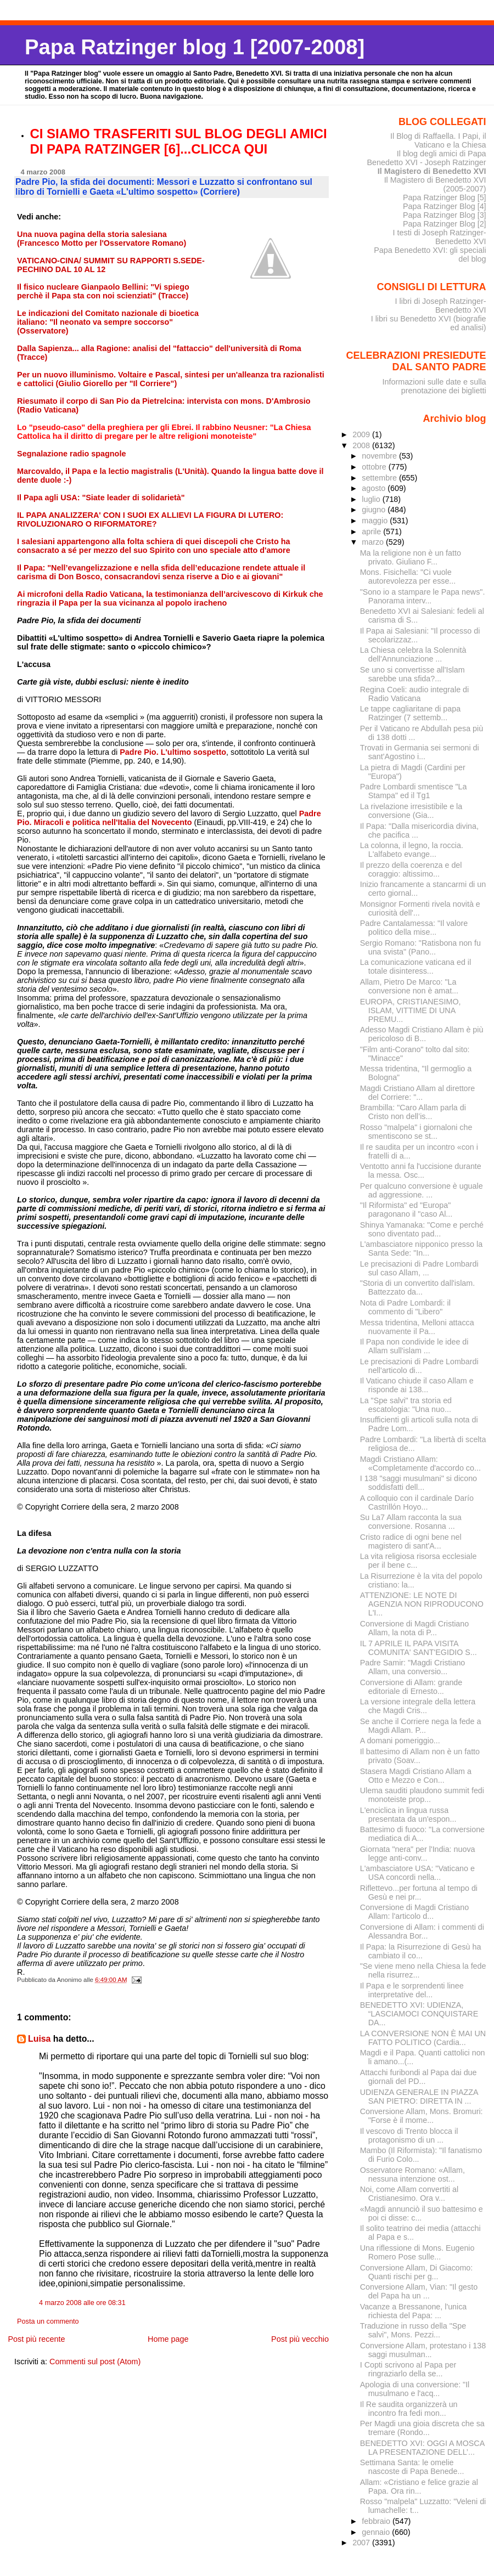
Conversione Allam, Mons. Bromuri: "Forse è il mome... (421, 2116)
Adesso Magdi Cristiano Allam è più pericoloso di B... (422, 1034)
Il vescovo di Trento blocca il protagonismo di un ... (409, 2135)
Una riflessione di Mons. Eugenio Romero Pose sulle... (417, 2252)
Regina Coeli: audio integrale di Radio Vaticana (414, 694)
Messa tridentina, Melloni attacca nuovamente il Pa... (417, 1327)
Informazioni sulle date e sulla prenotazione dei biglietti (434, 386)
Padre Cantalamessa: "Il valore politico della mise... (414, 927)
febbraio (377, 2521)
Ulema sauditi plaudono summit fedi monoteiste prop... (422, 1795)
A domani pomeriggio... (400, 1740)
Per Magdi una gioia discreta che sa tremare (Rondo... (422, 2428)
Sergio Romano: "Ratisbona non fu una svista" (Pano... (420, 947)
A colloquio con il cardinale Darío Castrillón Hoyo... (417, 1502)
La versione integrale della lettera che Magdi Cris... (417, 1706)
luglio (372, 499)
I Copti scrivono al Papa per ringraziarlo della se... (408, 2369)
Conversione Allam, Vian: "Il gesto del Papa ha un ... (419, 2291)
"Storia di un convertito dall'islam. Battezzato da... (417, 1287)
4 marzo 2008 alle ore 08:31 (82, 2303)
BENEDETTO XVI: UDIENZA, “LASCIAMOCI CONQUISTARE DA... (419, 2014)
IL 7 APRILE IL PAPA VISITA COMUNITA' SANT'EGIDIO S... (418, 1648)
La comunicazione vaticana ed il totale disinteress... (415, 966)
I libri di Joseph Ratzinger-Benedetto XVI (440, 305)
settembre (380, 477)
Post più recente (36, 2339)
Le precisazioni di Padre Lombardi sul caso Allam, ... (419, 1268)
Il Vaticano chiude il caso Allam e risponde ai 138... (417, 1385)
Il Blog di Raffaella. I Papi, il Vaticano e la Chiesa (438, 140)
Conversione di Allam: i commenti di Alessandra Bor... (422, 1931)
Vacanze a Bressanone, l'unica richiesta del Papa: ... (413, 2311)
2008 (362, 445)
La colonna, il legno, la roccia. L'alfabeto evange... (411, 849)
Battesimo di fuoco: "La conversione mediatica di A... (422, 1834)
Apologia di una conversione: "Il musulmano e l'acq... (415, 2389)
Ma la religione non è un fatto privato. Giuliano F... (410, 557)
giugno (375, 509)
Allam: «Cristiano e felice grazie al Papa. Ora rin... (419, 2486)
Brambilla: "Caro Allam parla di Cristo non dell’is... (413, 1112)
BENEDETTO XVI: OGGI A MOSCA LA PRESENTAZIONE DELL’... (422, 2447)
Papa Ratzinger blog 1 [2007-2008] (194, 47)
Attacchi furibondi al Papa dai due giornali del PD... (418, 2077)
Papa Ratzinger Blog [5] (444, 197)
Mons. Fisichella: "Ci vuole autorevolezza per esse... (408, 576)
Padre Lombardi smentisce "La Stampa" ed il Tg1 (413, 791)
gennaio (377, 2532)
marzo (374, 542)
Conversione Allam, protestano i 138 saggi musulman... (423, 2350)
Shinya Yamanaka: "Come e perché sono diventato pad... (422, 1229)
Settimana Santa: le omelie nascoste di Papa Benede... (412, 2467)
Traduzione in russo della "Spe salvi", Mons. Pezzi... (413, 2330)
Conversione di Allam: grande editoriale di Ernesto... (411, 1687)
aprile (372, 531)
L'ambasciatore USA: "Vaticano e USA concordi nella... (417, 1873)
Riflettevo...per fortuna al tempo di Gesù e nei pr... (419, 1892)
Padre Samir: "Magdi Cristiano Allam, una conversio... (412, 1667)
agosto (375, 488)
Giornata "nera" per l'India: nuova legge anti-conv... (417, 1853)
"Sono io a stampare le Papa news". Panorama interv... (422, 596)
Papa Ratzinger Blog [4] (444, 206)
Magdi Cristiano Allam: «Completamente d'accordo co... (420, 1463)
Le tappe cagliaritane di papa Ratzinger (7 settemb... (410, 713)
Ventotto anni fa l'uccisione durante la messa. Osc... (420, 1170)
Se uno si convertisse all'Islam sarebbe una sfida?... (412, 674)
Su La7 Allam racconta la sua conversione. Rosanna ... (411, 1521)
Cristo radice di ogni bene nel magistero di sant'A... (411, 1541)
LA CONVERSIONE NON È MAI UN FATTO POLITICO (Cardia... (423, 2038)
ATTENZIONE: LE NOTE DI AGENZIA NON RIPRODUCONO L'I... (422, 1604)
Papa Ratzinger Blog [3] (444, 215)
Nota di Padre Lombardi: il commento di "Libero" (405, 1307)
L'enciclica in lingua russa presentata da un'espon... (408, 1814)
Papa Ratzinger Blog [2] (444, 223)
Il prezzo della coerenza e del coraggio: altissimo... (411, 869)
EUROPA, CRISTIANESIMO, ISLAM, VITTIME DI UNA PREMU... (410, 1010)
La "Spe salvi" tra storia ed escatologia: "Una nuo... (406, 1405)
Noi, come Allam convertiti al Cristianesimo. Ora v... (409, 2193)
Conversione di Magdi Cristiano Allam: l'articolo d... (414, 1911)
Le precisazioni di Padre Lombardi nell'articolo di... (419, 1366)
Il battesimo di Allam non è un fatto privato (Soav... (420, 1756)
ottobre (375, 466)
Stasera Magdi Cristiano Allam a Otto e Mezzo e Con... (415, 1775)
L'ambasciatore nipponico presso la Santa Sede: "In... (421, 1248)
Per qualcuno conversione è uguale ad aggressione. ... (421, 1190)
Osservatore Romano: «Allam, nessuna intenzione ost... (412, 2174)
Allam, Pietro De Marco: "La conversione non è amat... (409, 986)
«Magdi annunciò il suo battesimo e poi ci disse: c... (421, 2213)
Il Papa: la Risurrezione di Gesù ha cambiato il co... (420, 1951)
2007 (362, 2542)
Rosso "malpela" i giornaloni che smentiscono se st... (416, 1131)
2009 (362, 434)
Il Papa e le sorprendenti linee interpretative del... (412, 1990)
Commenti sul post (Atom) (95, 2361)
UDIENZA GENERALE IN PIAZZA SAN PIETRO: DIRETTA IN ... (419, 2096)
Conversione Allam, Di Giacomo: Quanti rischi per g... (416, 2272)
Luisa (39, 2038)
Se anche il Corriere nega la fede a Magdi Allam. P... (420, 1726)
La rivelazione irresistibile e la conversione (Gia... (411, 811)
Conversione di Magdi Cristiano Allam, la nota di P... (414, 1628)
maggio (376, 520)
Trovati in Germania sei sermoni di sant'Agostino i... (419, 752)
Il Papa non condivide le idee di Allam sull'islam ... (414, 1346)
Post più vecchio (300, 2339)
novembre (380, 455)
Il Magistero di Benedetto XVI (432, 171)
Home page (168, 2339)
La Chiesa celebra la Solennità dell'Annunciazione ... (413, 654)
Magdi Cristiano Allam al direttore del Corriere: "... (417, 1092)
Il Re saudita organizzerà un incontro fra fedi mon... (409, 2408)
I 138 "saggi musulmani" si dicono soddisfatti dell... (418, 1483)
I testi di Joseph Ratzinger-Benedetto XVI (439, 237)
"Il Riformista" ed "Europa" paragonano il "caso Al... (406, 1209)
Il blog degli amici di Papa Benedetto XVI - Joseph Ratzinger (426, 158)
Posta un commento (48, 2321)
